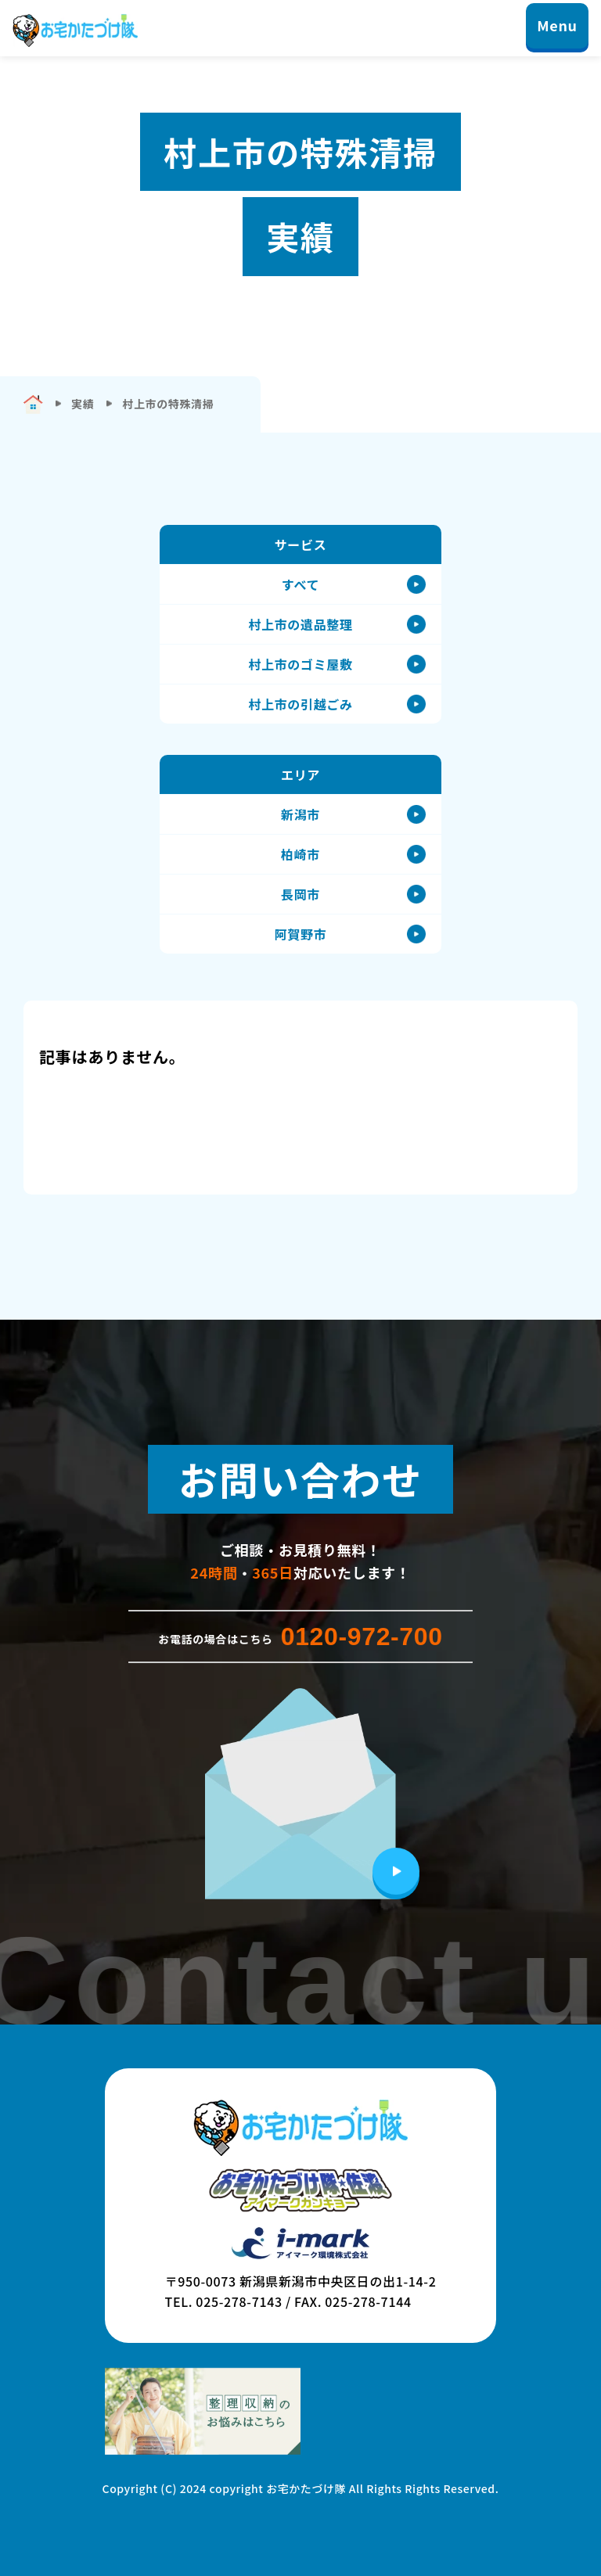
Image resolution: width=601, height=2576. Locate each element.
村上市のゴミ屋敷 (300, 664)
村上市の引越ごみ (300, 704)
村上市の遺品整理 (300, 624)
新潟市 (300, 814)
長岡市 (300, 894)
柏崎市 (300, 854)
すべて (300, 584)
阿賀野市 (301, 934)
